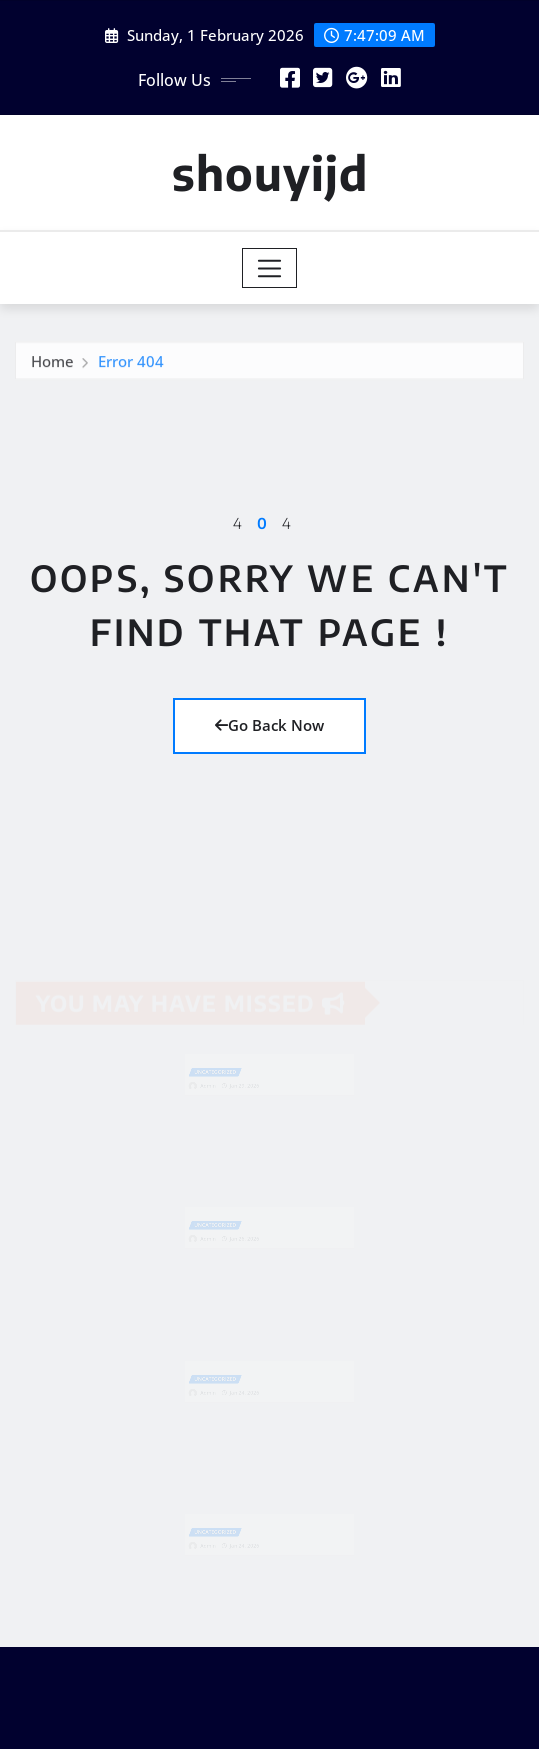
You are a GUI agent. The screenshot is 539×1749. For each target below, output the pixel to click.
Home (52, 363)
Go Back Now (269, 725)
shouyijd (270, 172)
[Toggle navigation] (269, 268)
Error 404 (131, 363)
